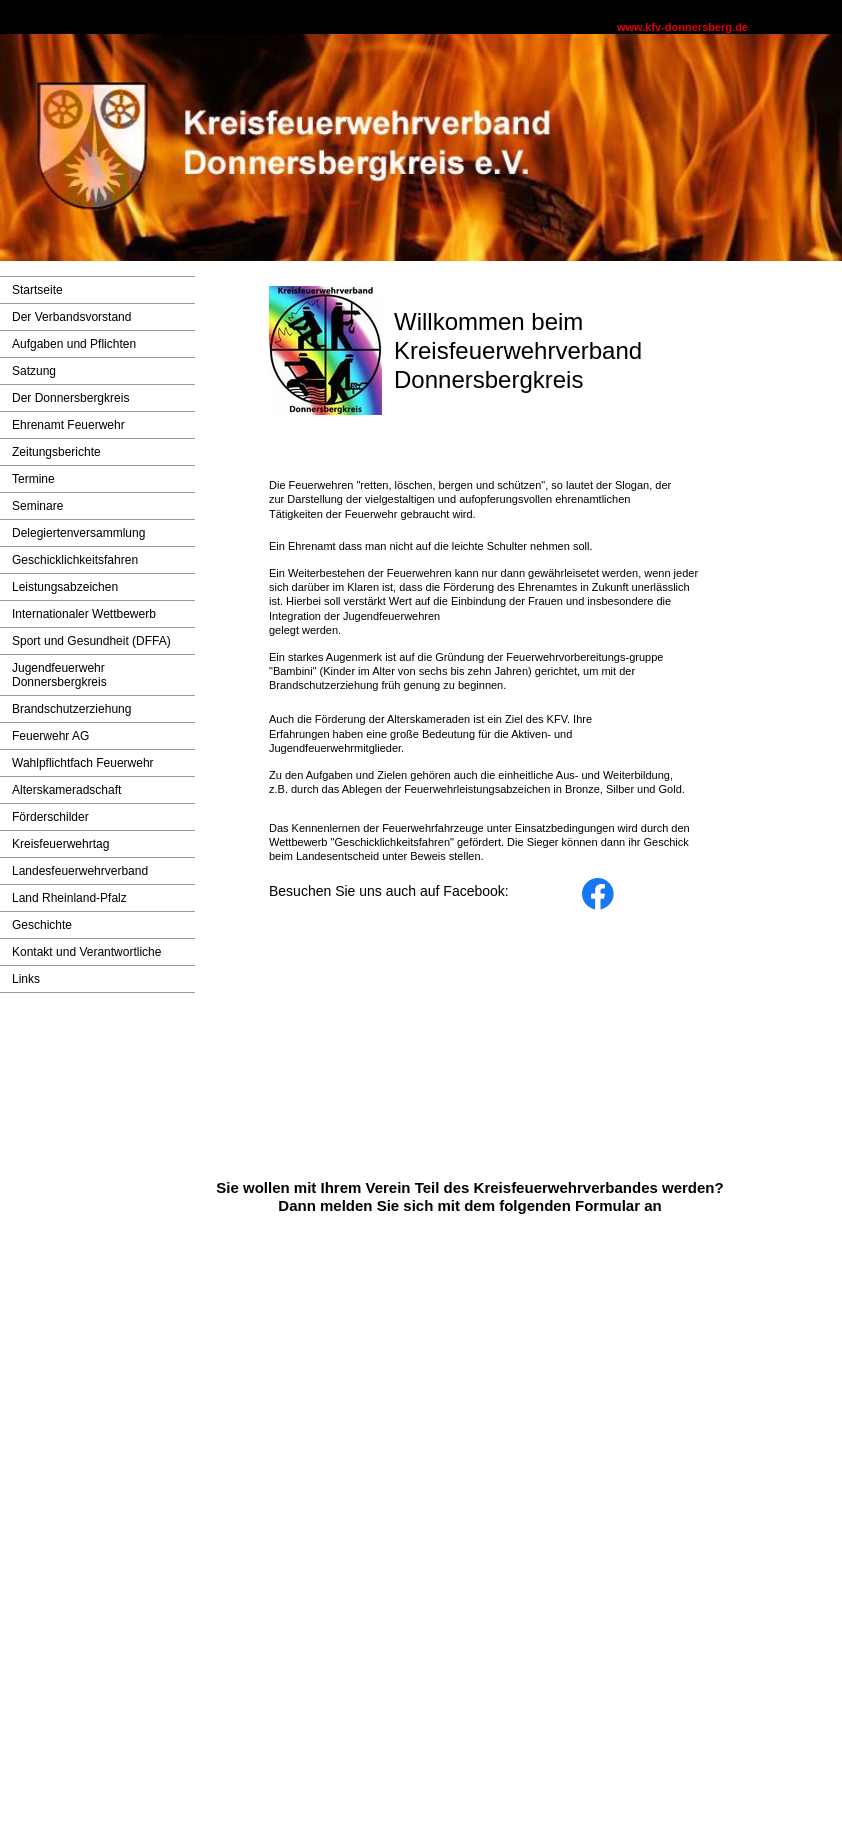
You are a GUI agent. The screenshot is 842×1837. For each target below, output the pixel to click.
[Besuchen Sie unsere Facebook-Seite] (598, 894)
